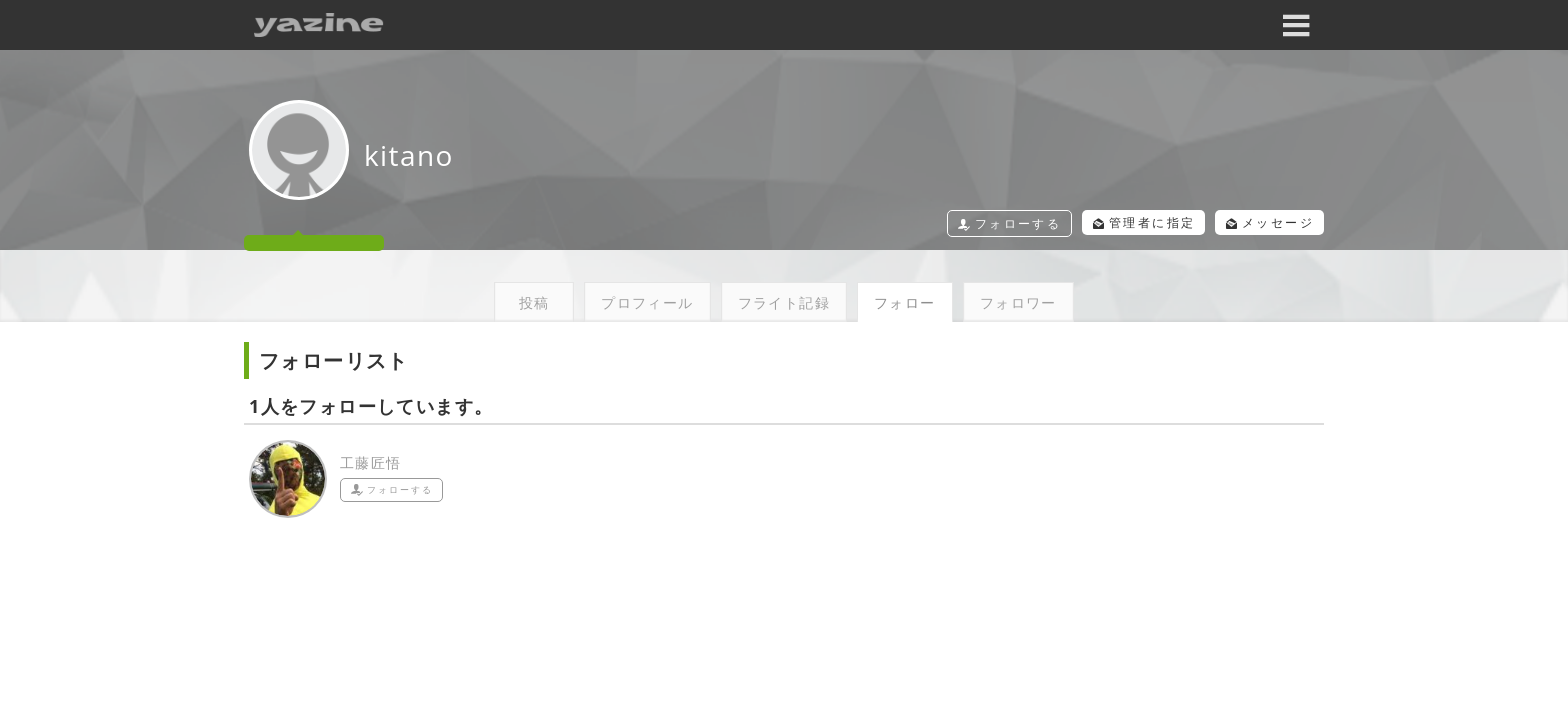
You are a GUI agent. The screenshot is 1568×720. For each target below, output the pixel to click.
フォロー (905, 302)
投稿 (534, 302)
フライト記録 (784, 302)
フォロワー (1018, 302)
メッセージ (1263, 222)
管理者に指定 (1124, 222)
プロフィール (647, 302)
